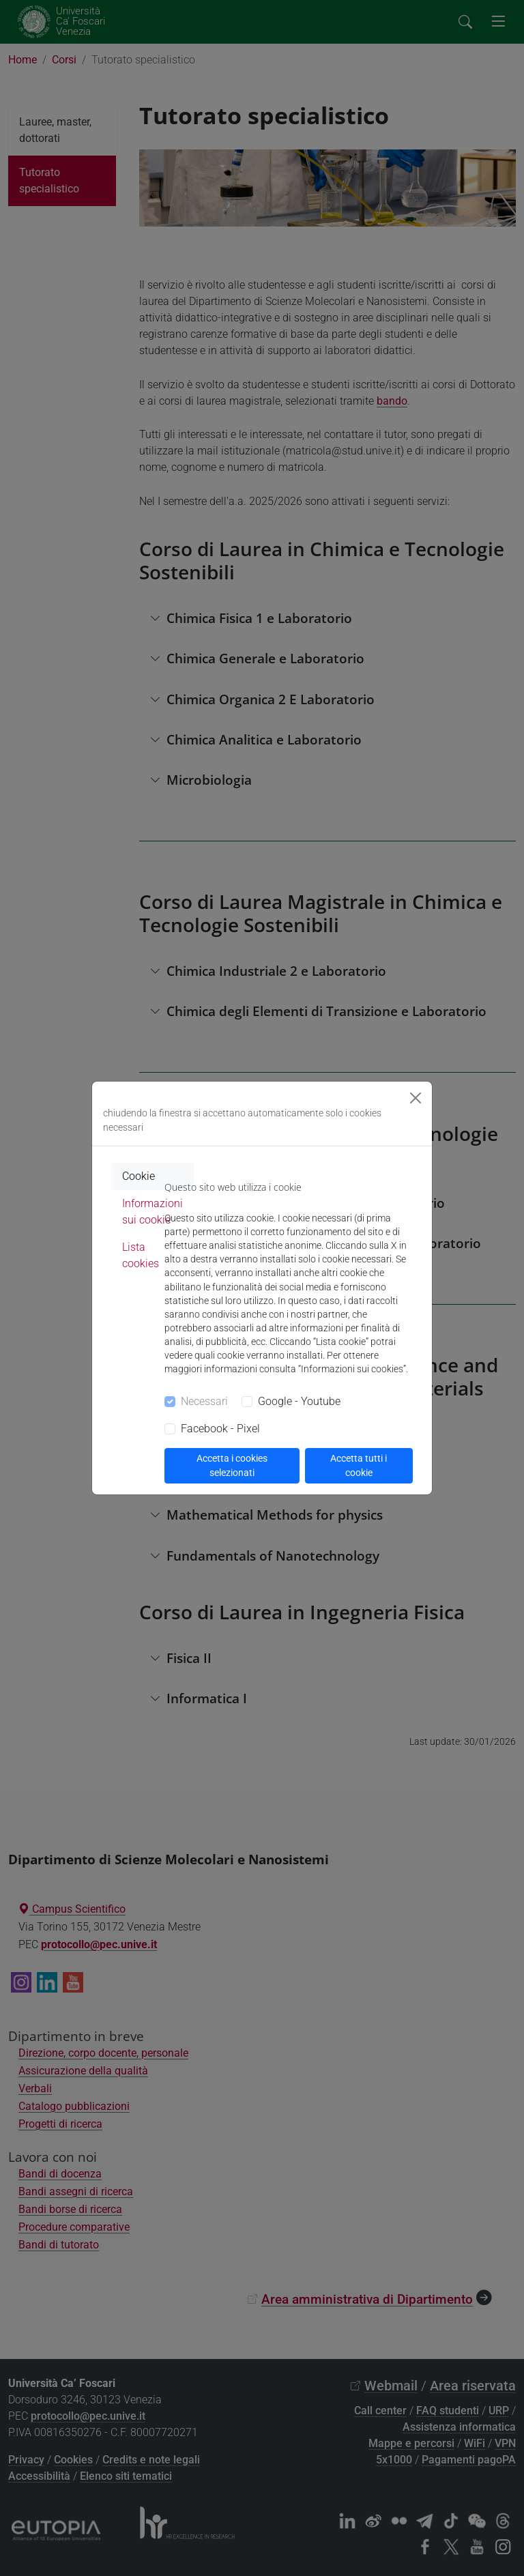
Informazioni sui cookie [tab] (152, 1211)
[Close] (415, 1098)
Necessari (204, 1401)
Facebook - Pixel (220, 1428)
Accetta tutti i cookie (358, 1465)
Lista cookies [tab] (140, 1255)
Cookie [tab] (138, 1176)
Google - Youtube (299, 1401)
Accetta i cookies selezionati (231, 1465)
